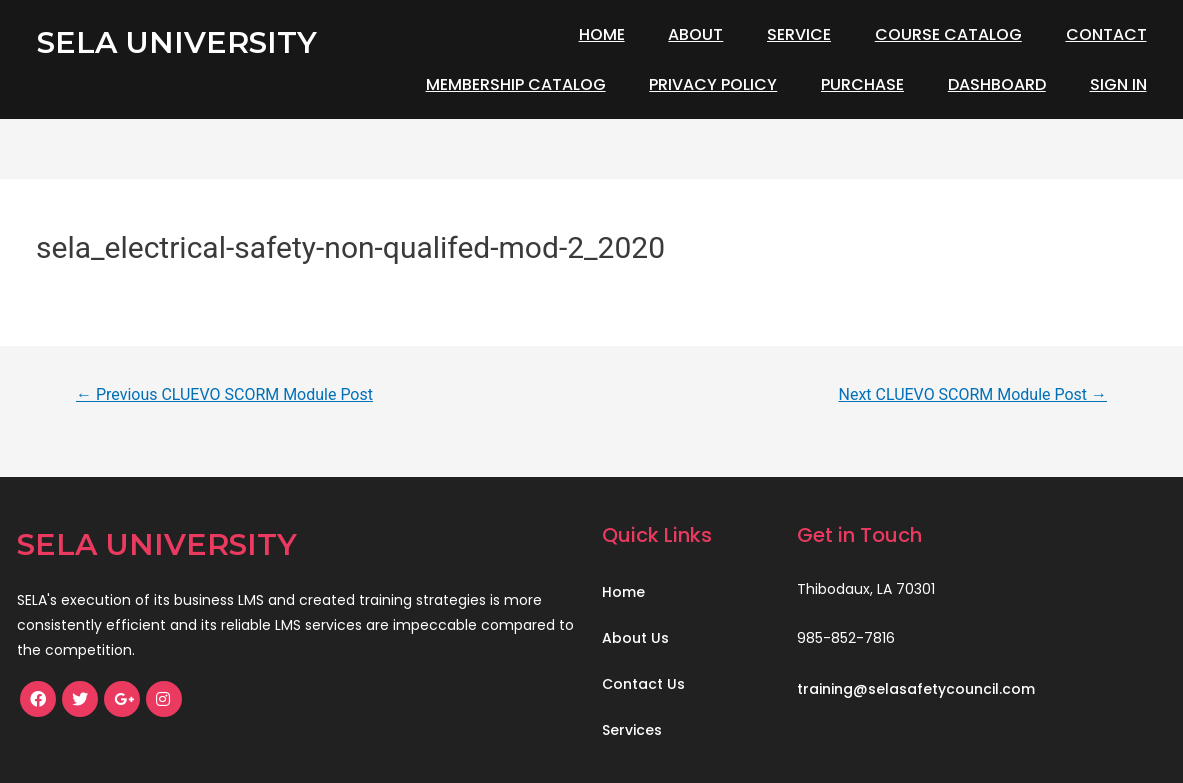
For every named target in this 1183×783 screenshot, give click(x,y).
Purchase (862, 84)
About (695, 34)
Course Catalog (948, 34)
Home (602, 34)
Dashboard (997, 84)
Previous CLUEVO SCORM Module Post (224, 394)
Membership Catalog (516, 84)
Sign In (1118, 84)
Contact (1106, 34)
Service (799, 34)
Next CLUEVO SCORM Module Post (973, 394)
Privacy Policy (713, 84)
